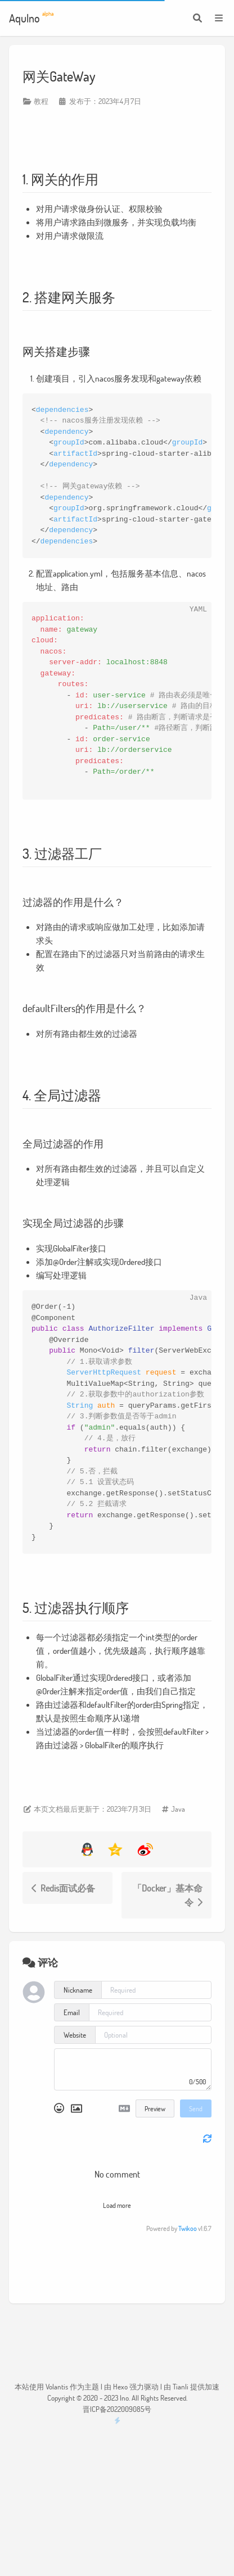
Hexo (120, 2387)
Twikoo (187, 2228)
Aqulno (31, 17)
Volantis (57, 2387)
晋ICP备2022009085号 (117, 2409)
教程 (41, 101)
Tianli (180, 2387)
